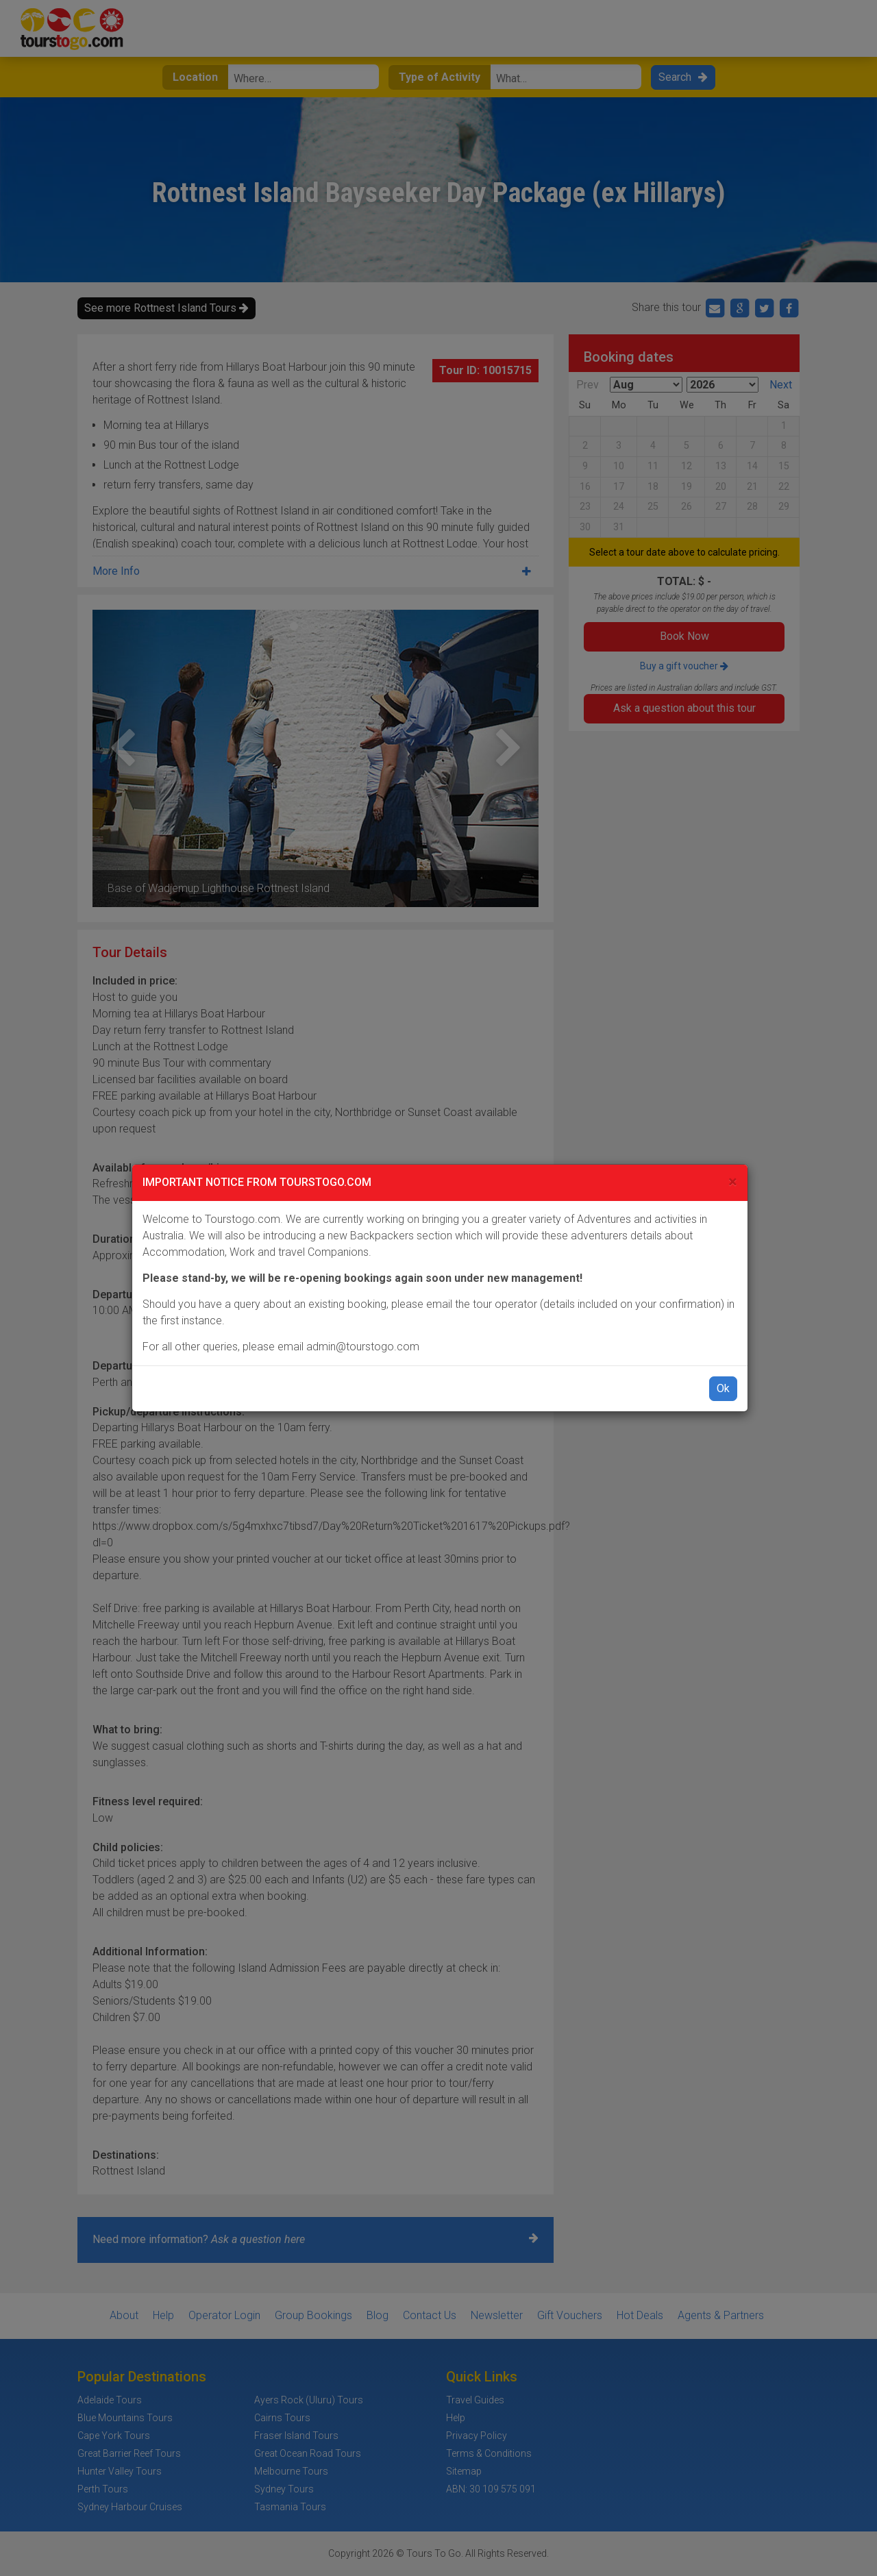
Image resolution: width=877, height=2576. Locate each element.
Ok (723, 1388)
